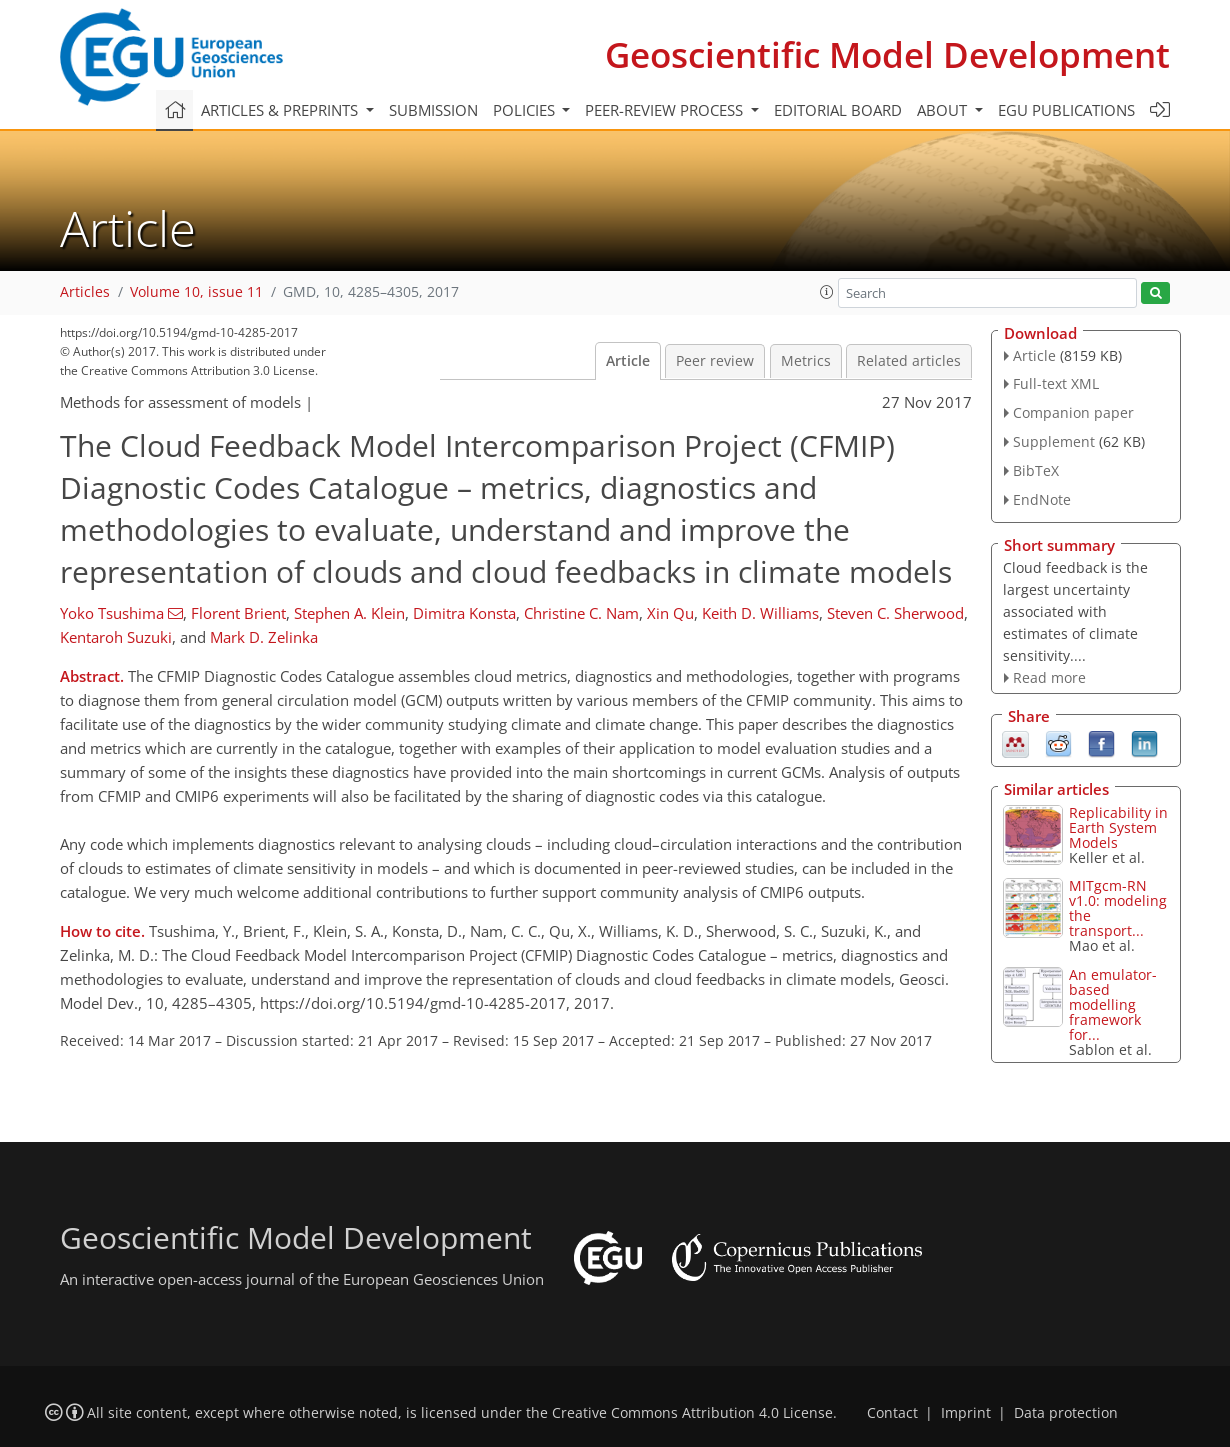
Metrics (806, 361)
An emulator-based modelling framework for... (1113, 1004)
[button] (827, 292)
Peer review (715, 361)
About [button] (944, 110)
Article (628, 361)
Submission (433, 110)
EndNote (1042, 499)
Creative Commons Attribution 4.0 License (692, 1413)
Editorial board (838, 110)
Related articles (909, 361)
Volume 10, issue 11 (196, 292)
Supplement (1054, 441)
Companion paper (1073, 412)
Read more (1049, 677)
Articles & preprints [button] (281, 110)
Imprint (966, 1413)
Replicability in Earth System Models (1118, 827)
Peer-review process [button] (666, 110)
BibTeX (1036, 470)
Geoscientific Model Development (887, 54)
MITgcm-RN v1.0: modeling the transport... (1118, 908)
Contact (892, 1413)
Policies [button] (526, 110)
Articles (85, 292)
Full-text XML (1056, 383)
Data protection (1066, 1413)
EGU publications (1066, 110)
